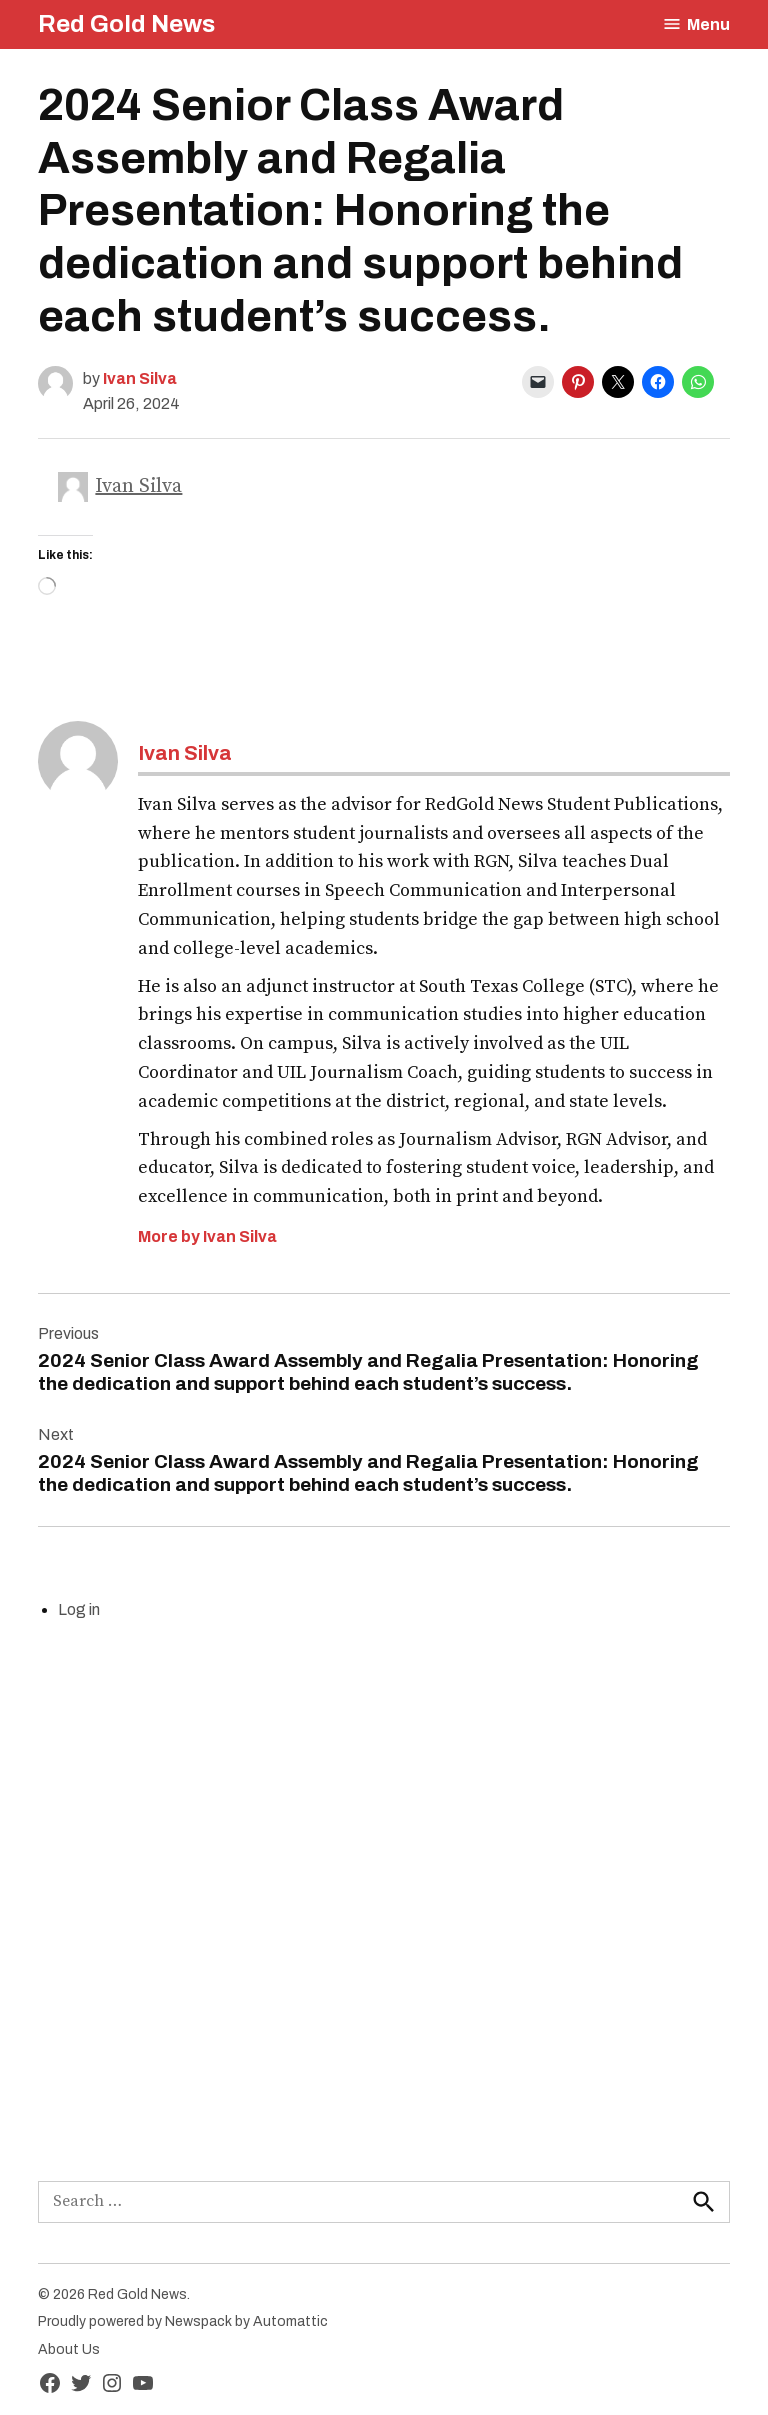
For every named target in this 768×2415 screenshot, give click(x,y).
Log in (79, 1609)
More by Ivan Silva (207, 1236)
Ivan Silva (140, 378)
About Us (69, 2349)
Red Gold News (126, 24)
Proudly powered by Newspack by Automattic (183, 2321)
